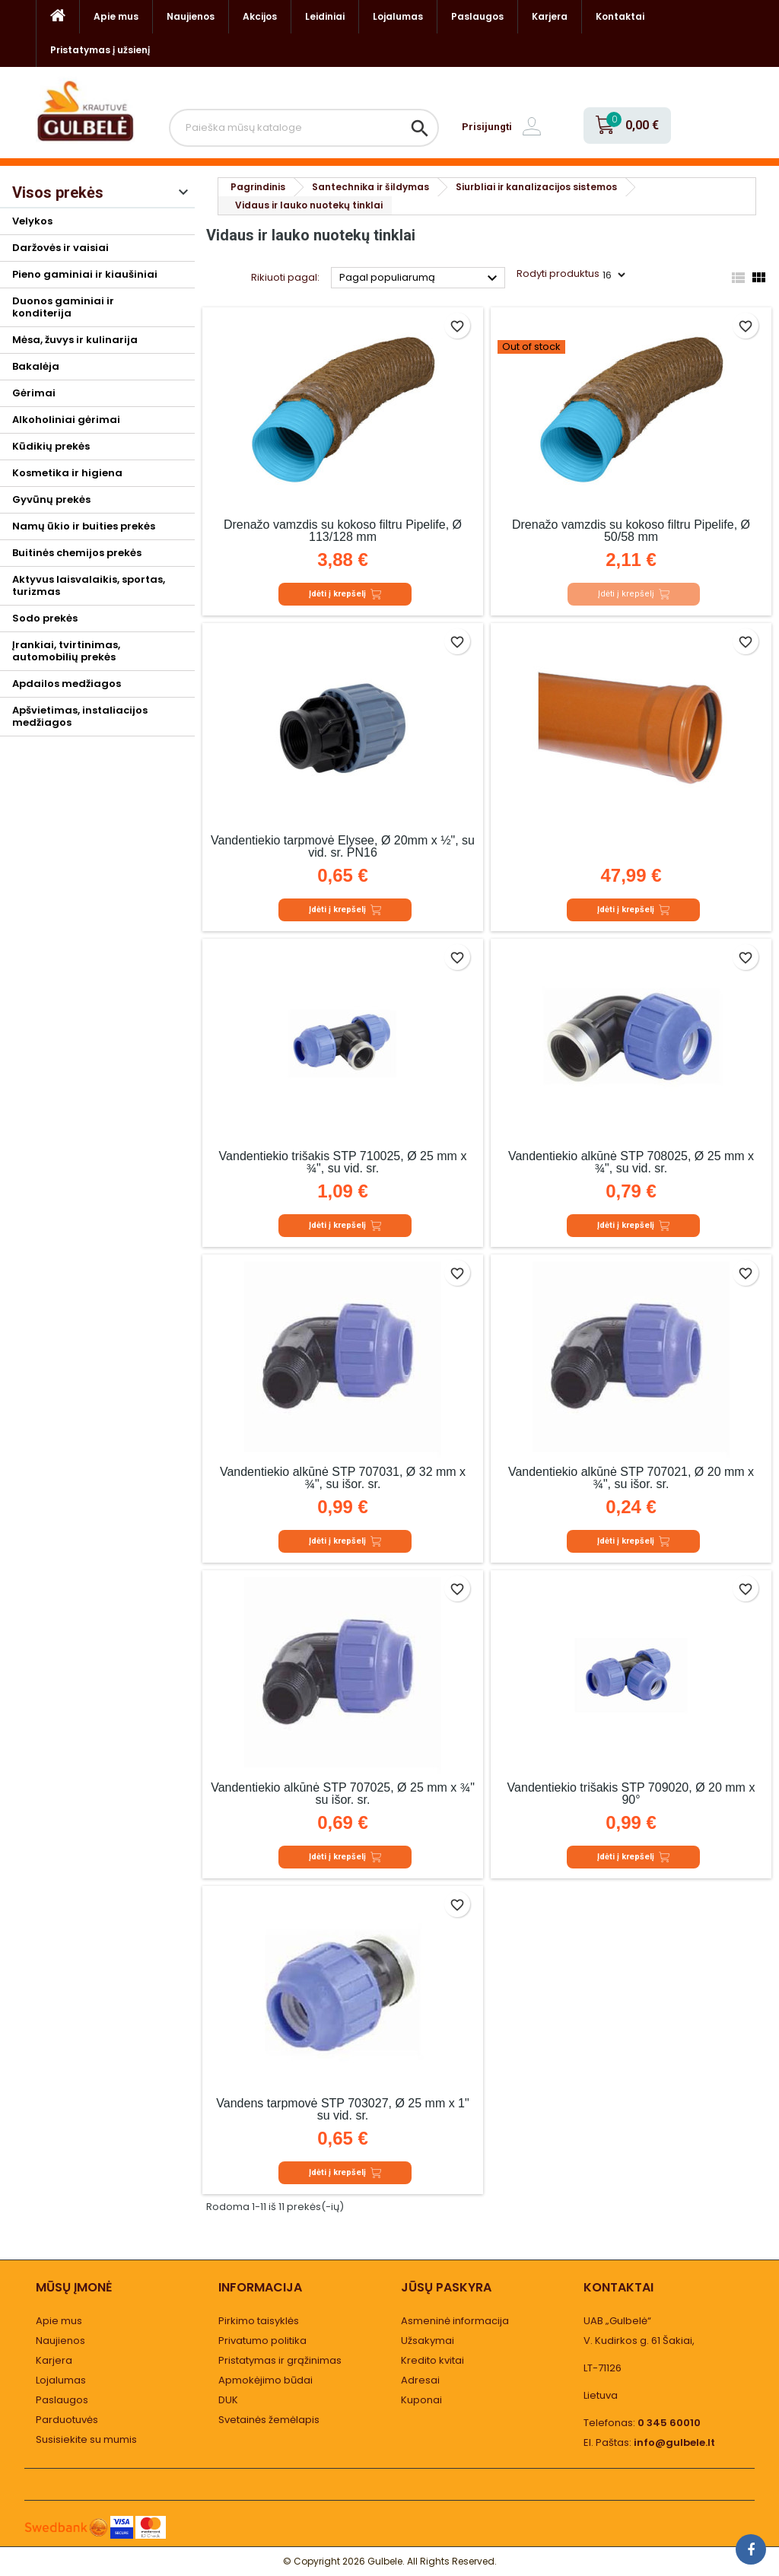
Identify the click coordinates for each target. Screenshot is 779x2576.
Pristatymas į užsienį (100, 49)
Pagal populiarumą (420, 278)
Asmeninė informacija (455, 2321)
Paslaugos (477, 16)
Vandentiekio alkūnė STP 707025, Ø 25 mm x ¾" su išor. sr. (343, 1793)
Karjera (550, 16)
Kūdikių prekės (51, 446)
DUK (228, 2400)
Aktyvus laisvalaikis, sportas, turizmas (88, 585)
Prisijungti (487, 126)
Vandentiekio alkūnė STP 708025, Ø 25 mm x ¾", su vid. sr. (631, 1162)
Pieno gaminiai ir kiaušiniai (84, 274)
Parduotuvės (67, 2419)
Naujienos (191, 16)
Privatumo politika (262, 2340)
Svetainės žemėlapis (269, 2419)
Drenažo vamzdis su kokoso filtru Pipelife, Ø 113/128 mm (343, 530)
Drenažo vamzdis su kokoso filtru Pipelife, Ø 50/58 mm (631, 530)
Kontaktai (620, 16)
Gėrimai (34, 393)
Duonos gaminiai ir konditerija (63, 307)
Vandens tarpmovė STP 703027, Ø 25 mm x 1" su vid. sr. (342, 2109)
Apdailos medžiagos (66, 683)
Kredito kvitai (432, 2360)
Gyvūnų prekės (51, 499)
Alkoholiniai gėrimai (66, 419)
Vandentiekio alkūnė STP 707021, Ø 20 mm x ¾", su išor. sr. (631, 1477)
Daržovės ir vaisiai (60, 247)
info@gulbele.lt (674, 2442)
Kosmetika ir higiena (67, 473)
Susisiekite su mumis (86, 2439)
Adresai (420, 2380)
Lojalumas (398, 16)
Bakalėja (35, 366)
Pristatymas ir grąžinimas (280, 2360)
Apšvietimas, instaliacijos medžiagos (80, 716)
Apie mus (116, 16)
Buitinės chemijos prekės (76, 552)
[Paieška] (304, 128)
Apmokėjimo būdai (265, 2380)
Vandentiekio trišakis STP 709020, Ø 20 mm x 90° (631, 1793)
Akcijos (260, 16)
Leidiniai (325, 16)
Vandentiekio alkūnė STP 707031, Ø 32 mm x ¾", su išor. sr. (343, 1477)
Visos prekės (57, 192)
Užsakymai (427, 2340)
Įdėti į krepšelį (345, 594)
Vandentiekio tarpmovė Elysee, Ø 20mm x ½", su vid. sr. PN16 (343, 846)
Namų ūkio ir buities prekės (83, 526)
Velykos (32, 221)
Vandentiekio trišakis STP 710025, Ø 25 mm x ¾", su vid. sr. (343, 1162)
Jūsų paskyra (446, 2287)
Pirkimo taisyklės (258, 2321)
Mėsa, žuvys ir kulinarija (75, 339)
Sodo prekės (45, 618)
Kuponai (421, 2400)
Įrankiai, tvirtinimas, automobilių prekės (66, 651)
